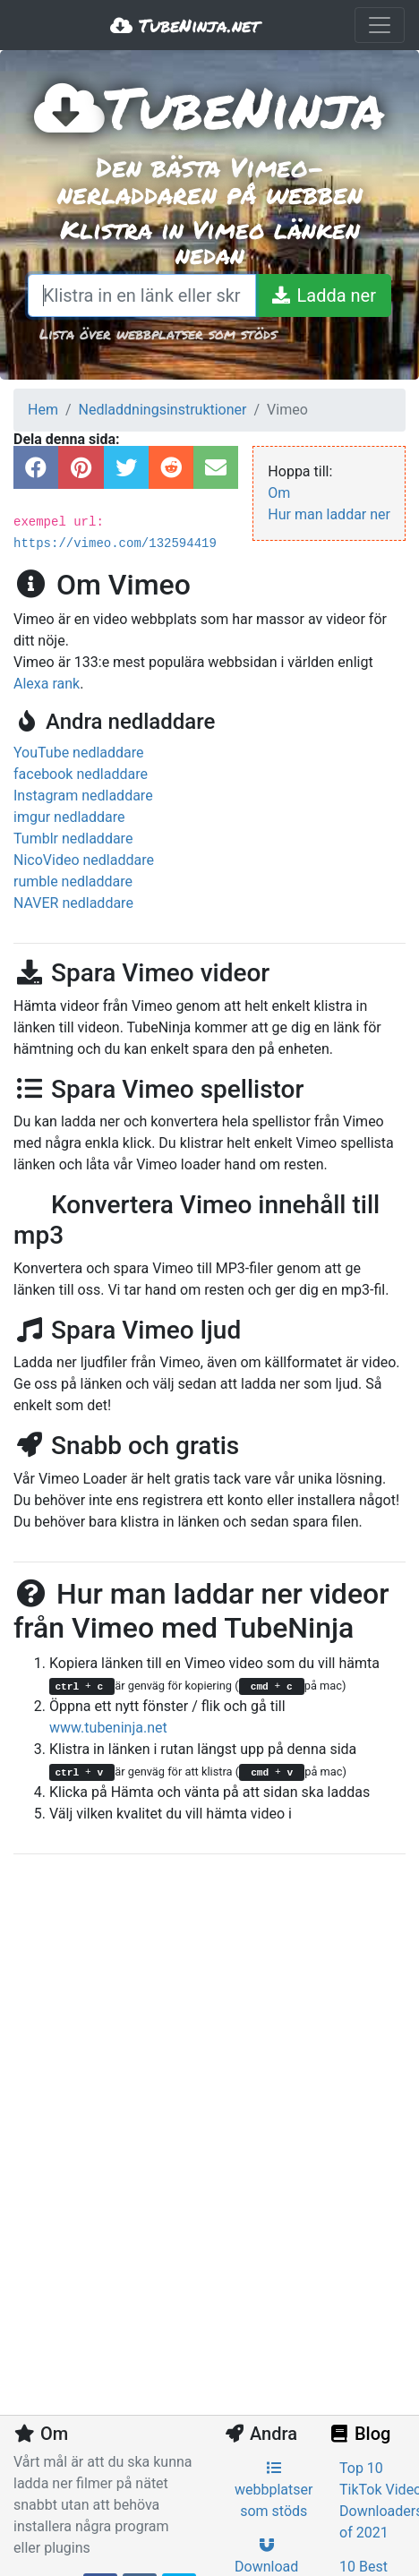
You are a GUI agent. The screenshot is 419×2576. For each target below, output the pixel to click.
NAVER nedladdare (73, 902)
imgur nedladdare (69, 817)
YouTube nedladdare (78, 752)
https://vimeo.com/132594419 (115, 543)
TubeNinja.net (185, 25)
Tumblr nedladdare (73, 838)
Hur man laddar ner (329, 514)
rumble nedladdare (73, 881)
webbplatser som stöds (273, 2490)
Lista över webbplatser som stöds (158, 333)
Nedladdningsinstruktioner (163, 409)
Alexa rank (46, 683)
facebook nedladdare (80, 774)
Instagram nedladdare (83, 795)
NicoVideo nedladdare (83, 860)
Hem (43, 409)
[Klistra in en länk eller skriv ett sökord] (142, 295)
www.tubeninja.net (108, 1727)
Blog (359, 2433)
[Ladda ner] (323, 295)
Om (279, 492)
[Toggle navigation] (380, 25)
